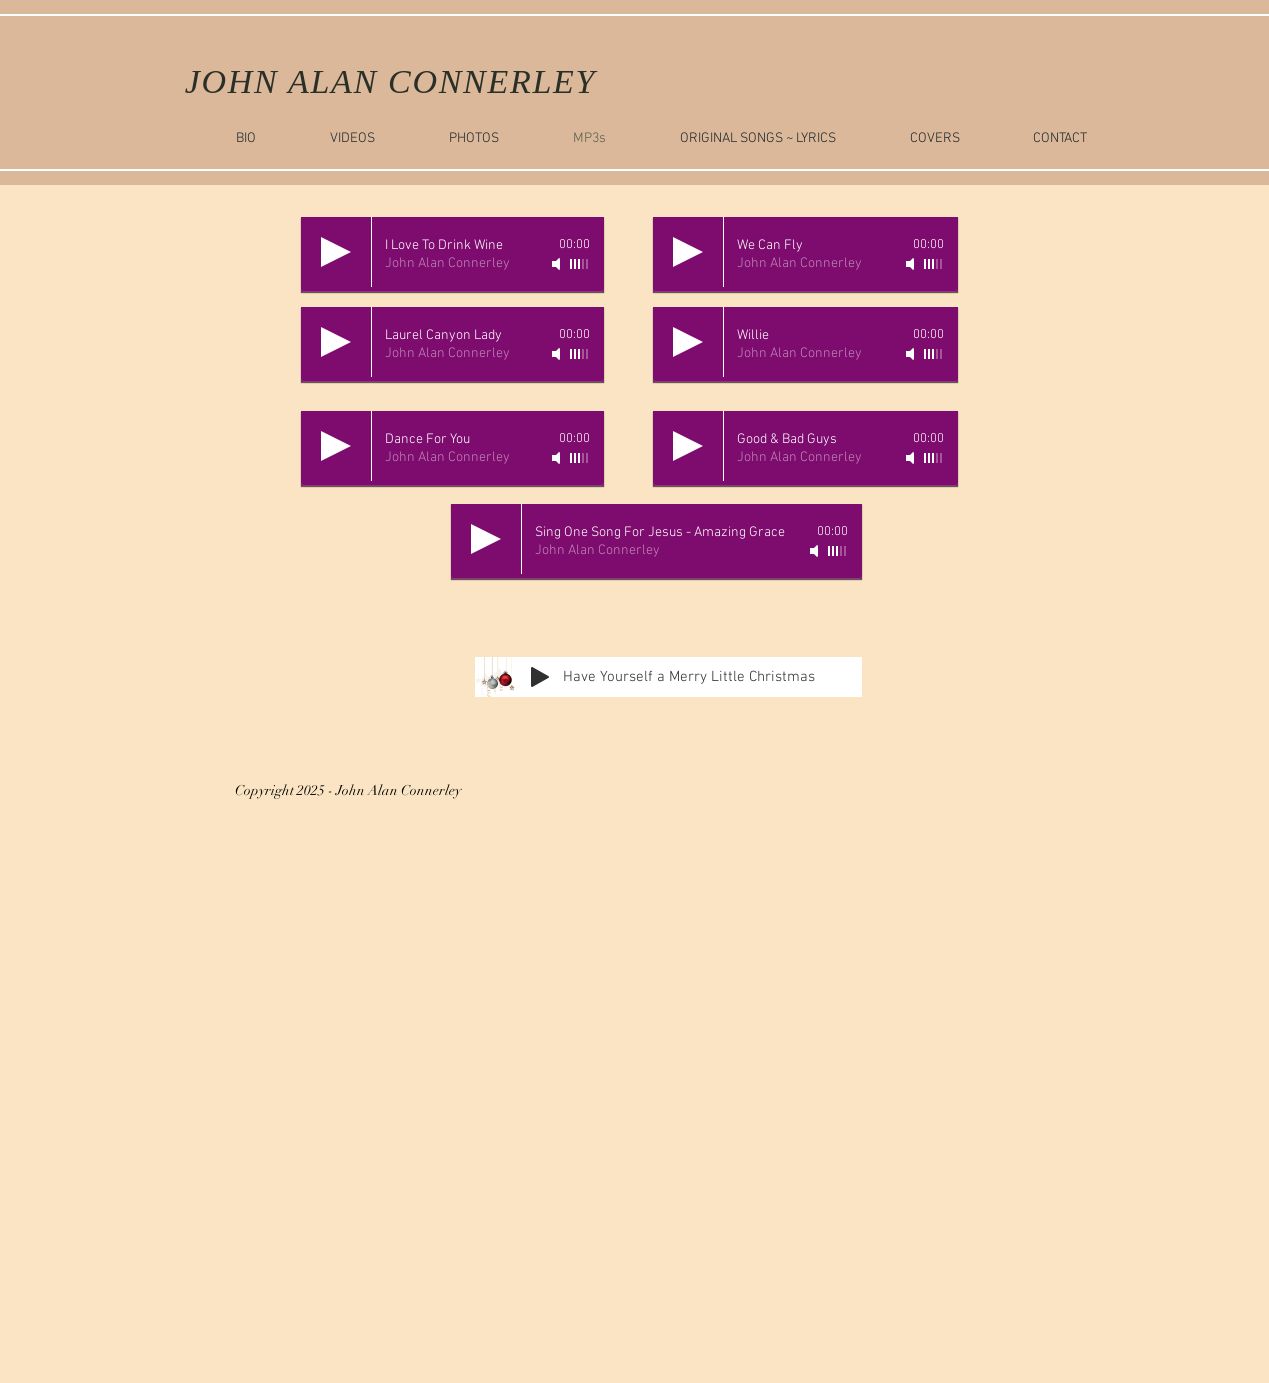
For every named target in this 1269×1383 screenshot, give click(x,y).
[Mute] (558, 264)
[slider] (580, 264)
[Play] (336, 252)
